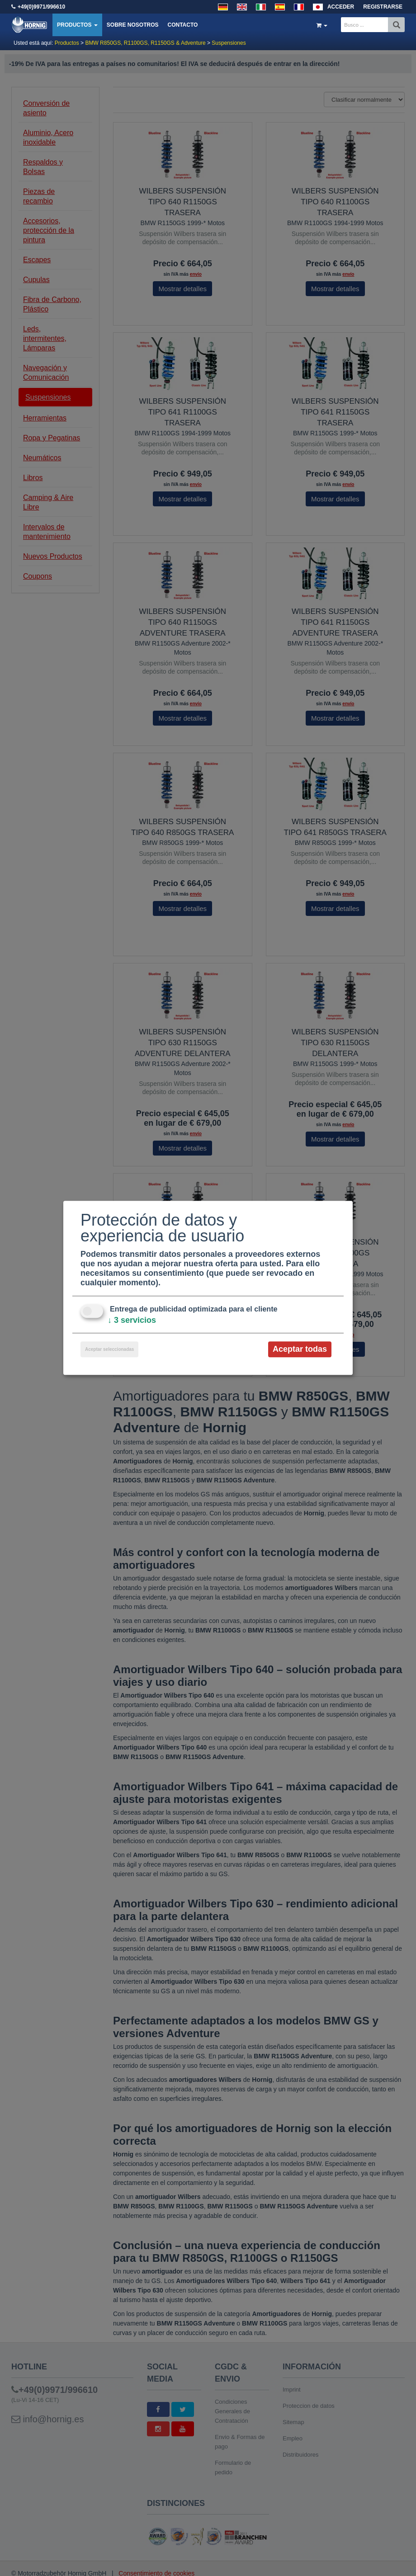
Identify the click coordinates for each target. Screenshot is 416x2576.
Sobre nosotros (133, 25)
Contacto (182, 25)
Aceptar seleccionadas (109, 1349)
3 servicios (132, 1320)
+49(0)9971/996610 (41, 7)
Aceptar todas (300, 1349)
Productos (77, 25)
